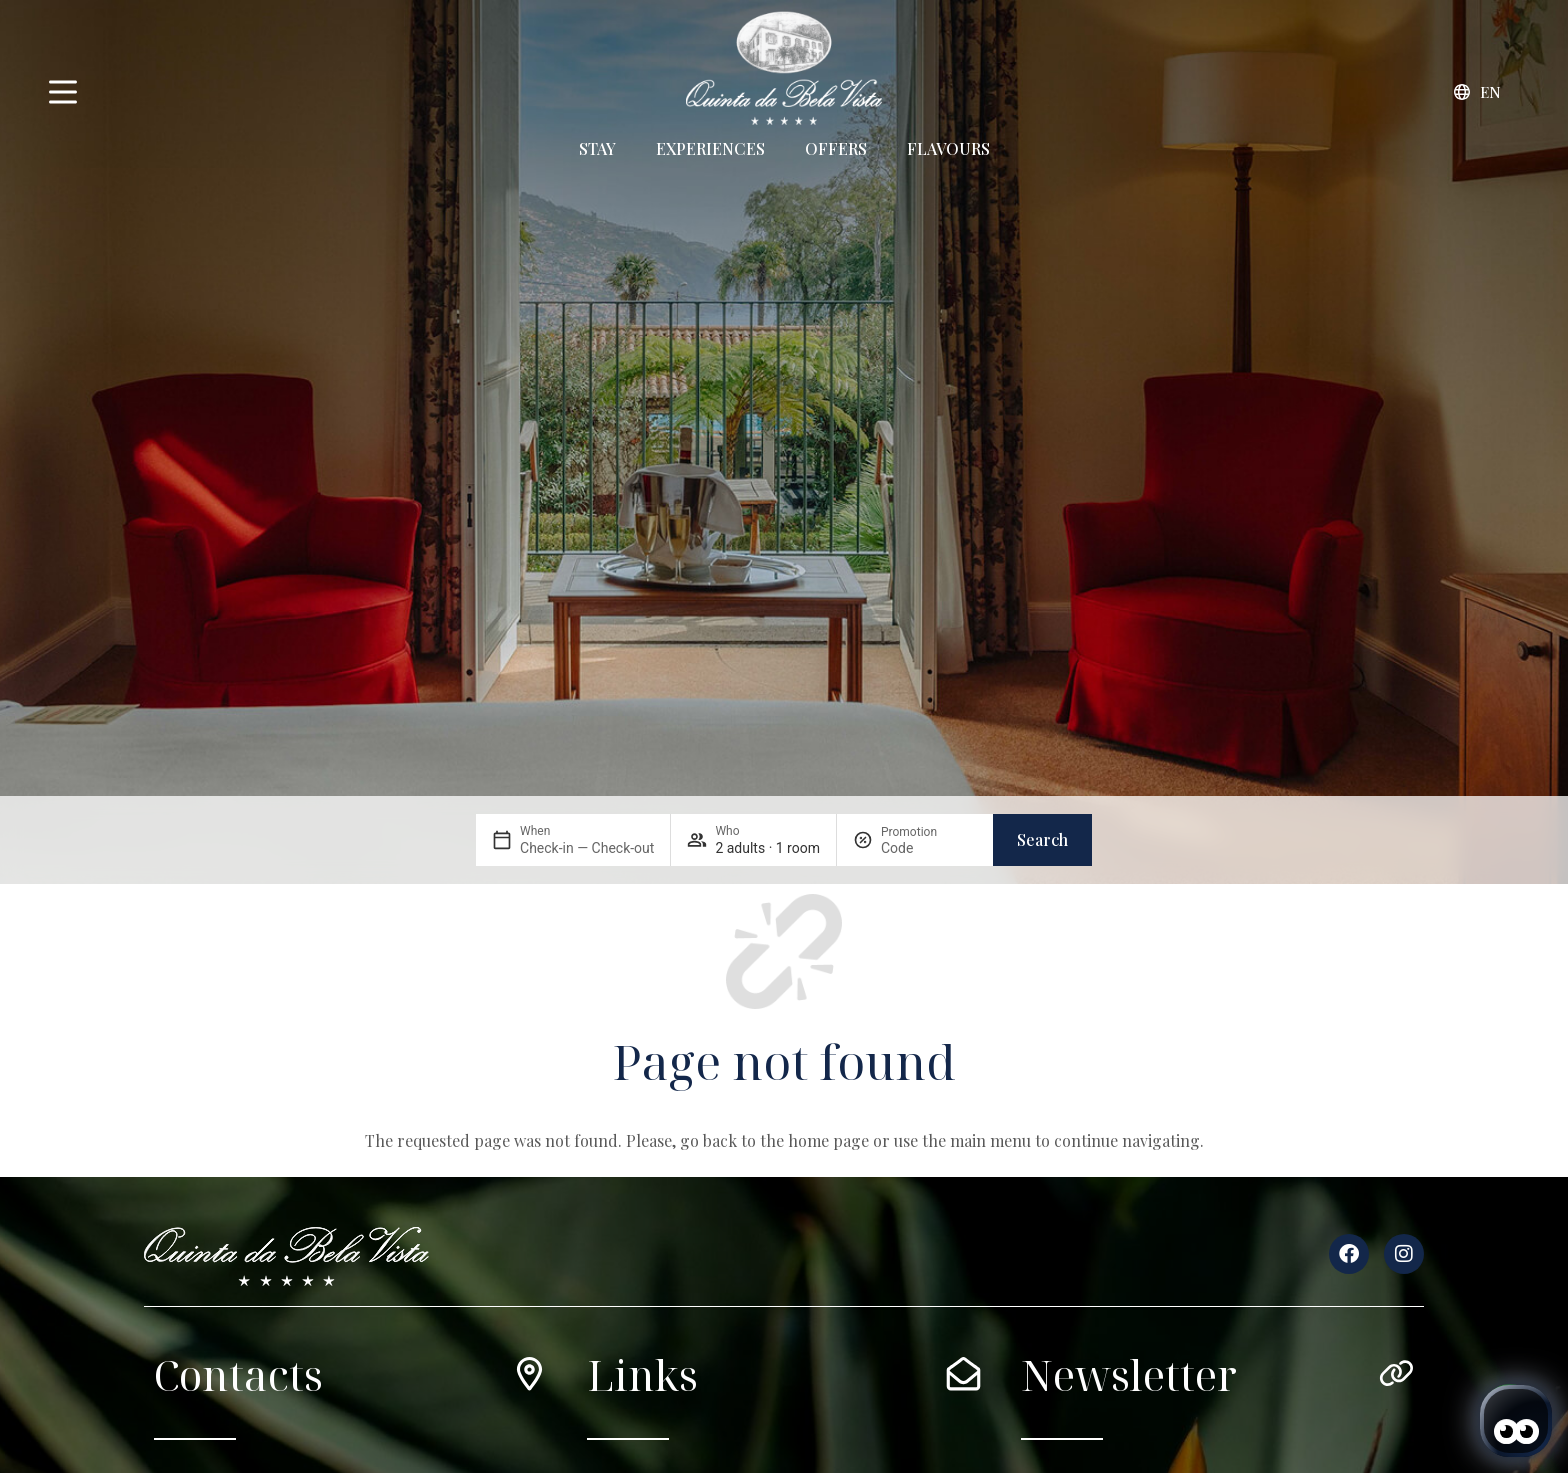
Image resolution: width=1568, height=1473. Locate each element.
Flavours (948, 148)
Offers (836, 148)
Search (1042, 839)
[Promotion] (929, 848)
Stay (597, 148)
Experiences (710, 148)
